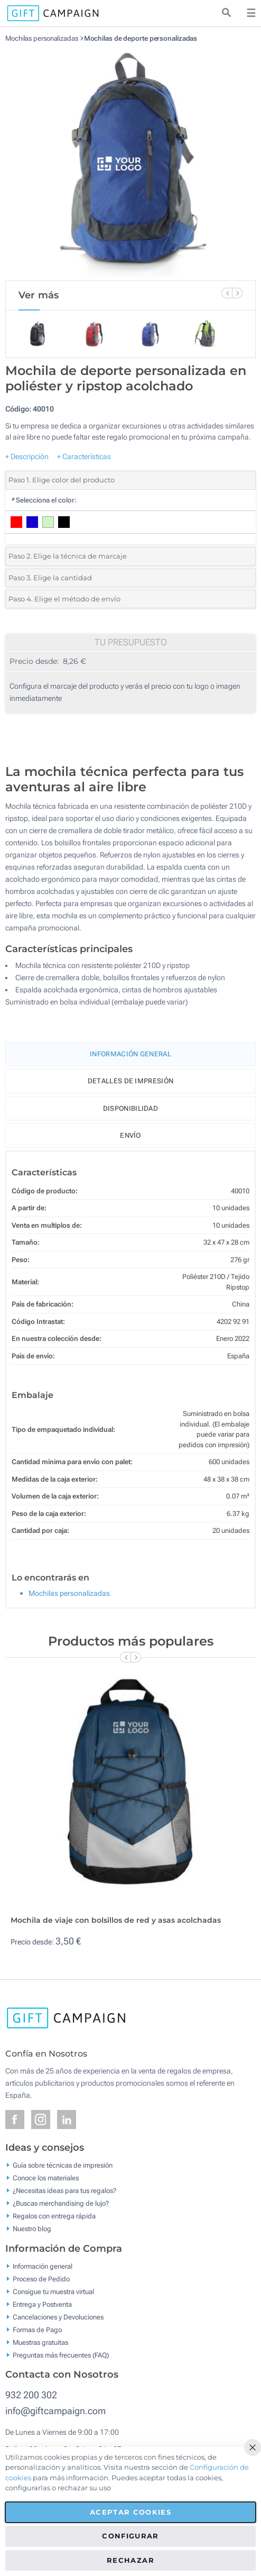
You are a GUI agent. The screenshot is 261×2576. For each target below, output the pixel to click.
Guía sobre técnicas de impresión (63, 2165)
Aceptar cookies (130, 2512)
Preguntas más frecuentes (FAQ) (61, 2355)
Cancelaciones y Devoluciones (58, 2317)
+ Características (84, 456)
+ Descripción (27, 456)
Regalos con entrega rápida (54, 2216)
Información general (42, 2266)
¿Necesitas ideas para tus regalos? (64, 2191)
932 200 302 (31, 2394)
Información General (130, 1054)
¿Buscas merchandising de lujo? (61, 2203)
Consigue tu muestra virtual (53, 2291)
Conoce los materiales (46, 2178)
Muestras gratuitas (40, 2342)
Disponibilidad (130, 1108)
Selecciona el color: (44, 500)
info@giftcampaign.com (55, 2410)
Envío (130, 1135)
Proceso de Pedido (41, 2278)
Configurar (130, 2536)
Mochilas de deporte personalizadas (141, 38)
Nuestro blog (32, 2229)
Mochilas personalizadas (41, 38)
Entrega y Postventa (42, 2304)
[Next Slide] (237, 293)
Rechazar (130, 2560)
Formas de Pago (37, 2329)
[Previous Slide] (226, 293)
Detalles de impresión (130, 1081)
